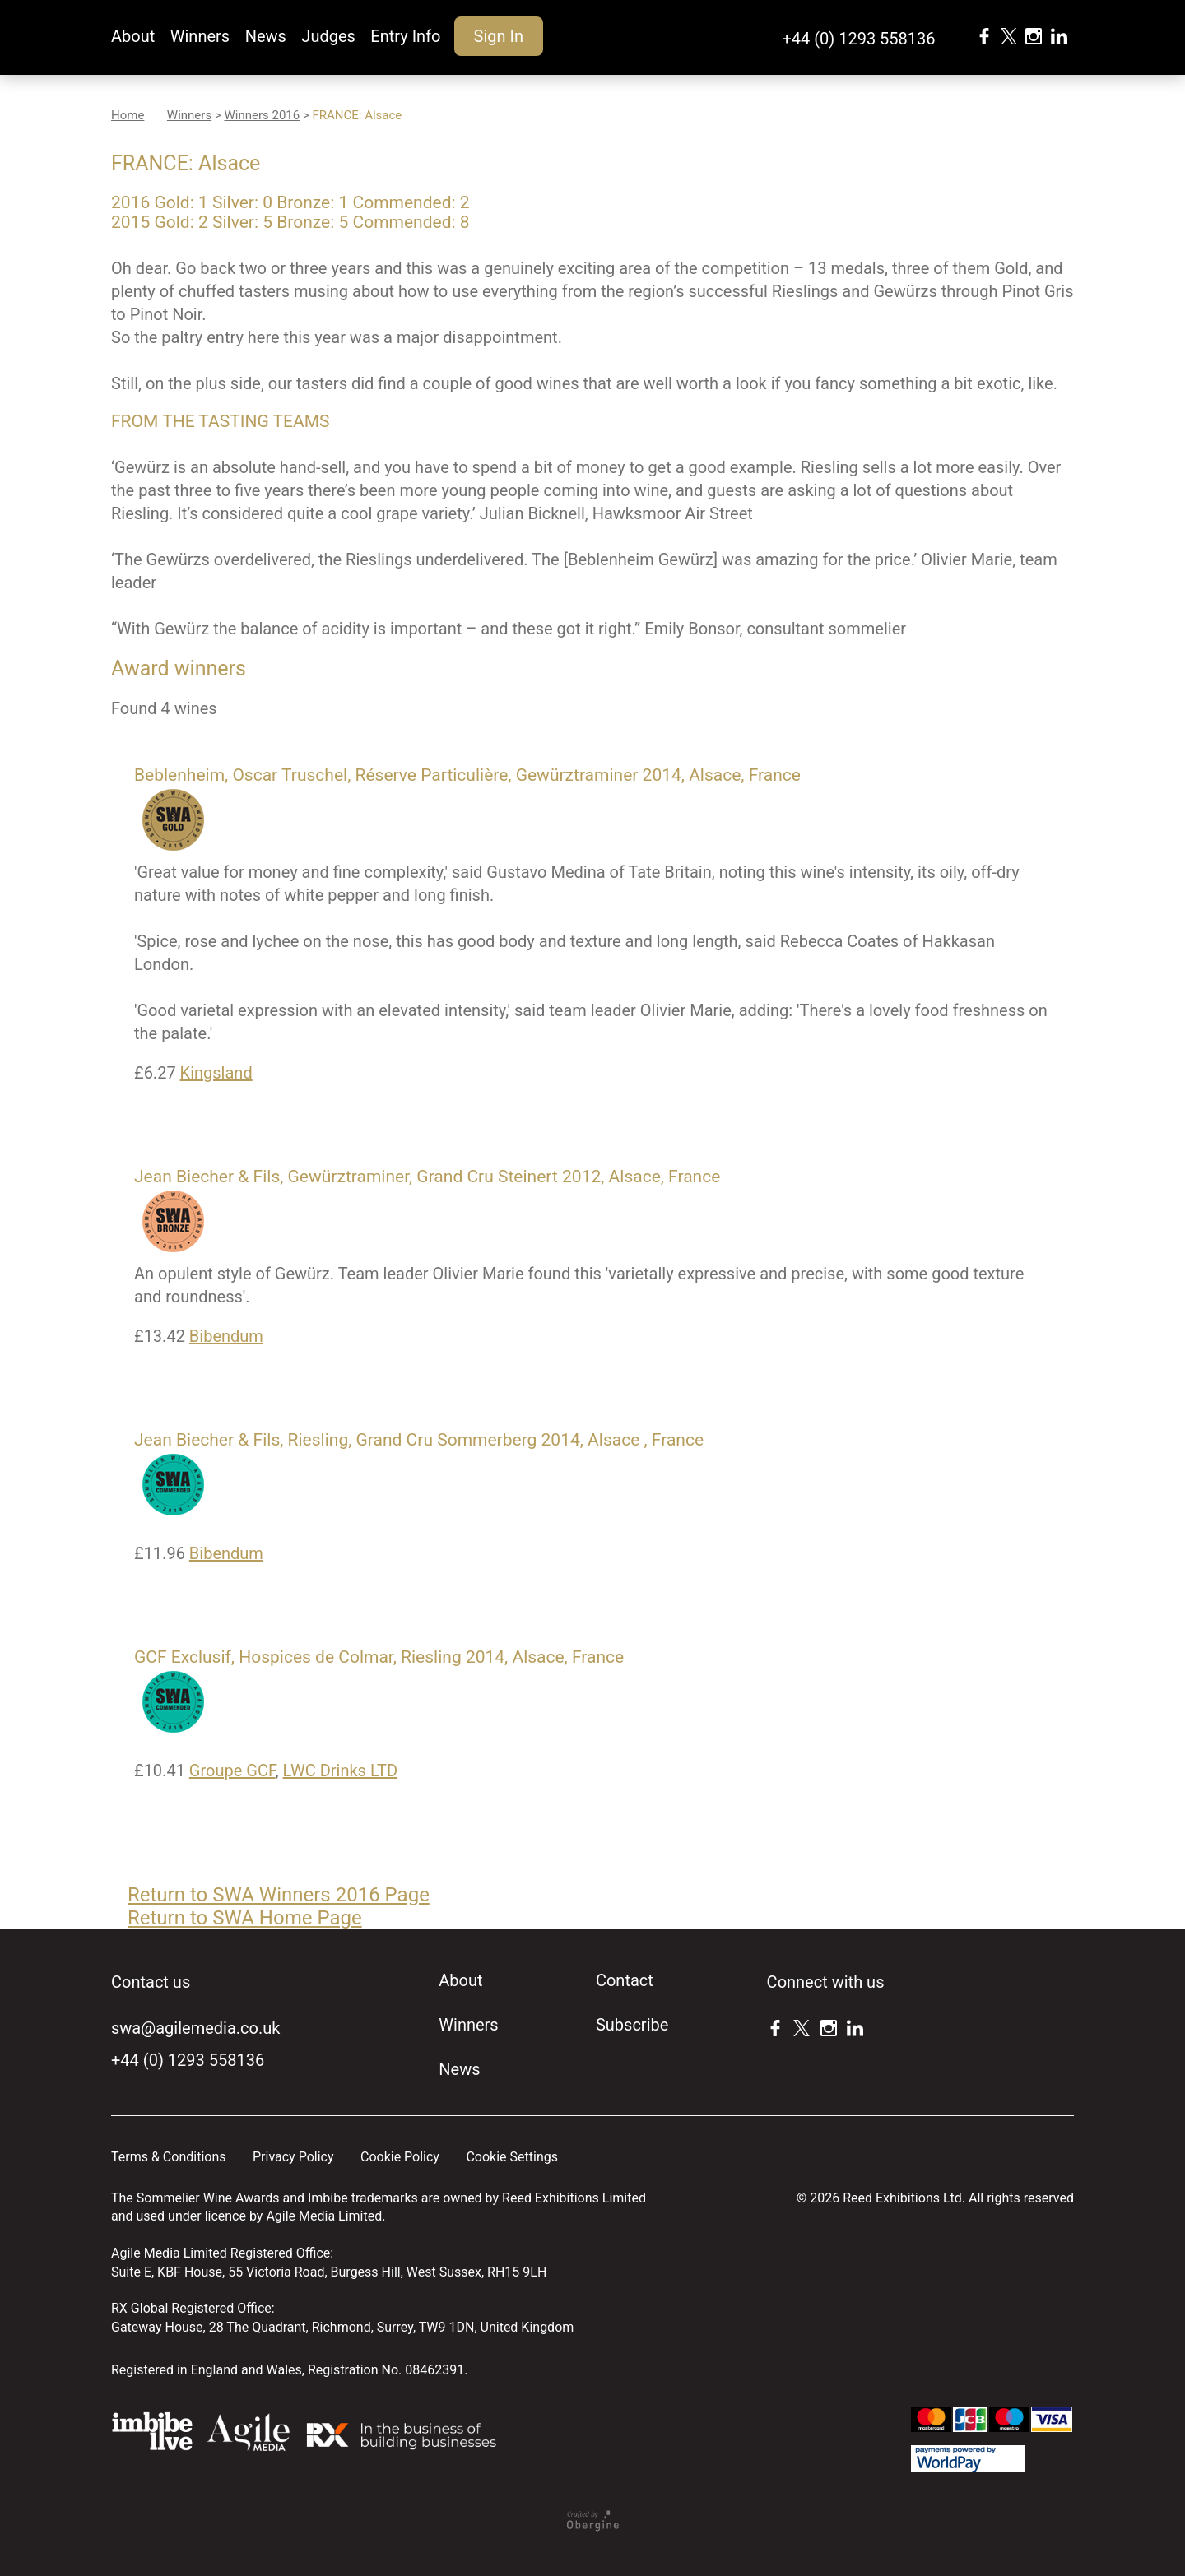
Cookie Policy (399, 2157)
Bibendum (226, 1336)
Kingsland (216, 1073)
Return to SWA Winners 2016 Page (279, 1894)
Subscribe (632, 2025)
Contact (624, 1980)
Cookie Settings (512, 2157)
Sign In (498, 36)
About (133, 36)
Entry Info (405, 36)
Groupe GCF (232, 1770)
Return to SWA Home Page (245, 1917)
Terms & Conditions (168, 2157)
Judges (328, 36)
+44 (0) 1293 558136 (858, 39)
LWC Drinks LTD (340, 1770)
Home (127, 115)
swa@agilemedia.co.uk (195, 2028)
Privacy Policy (293, 2157)
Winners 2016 (262, 115)
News (265, 36)
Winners (200, 36)
